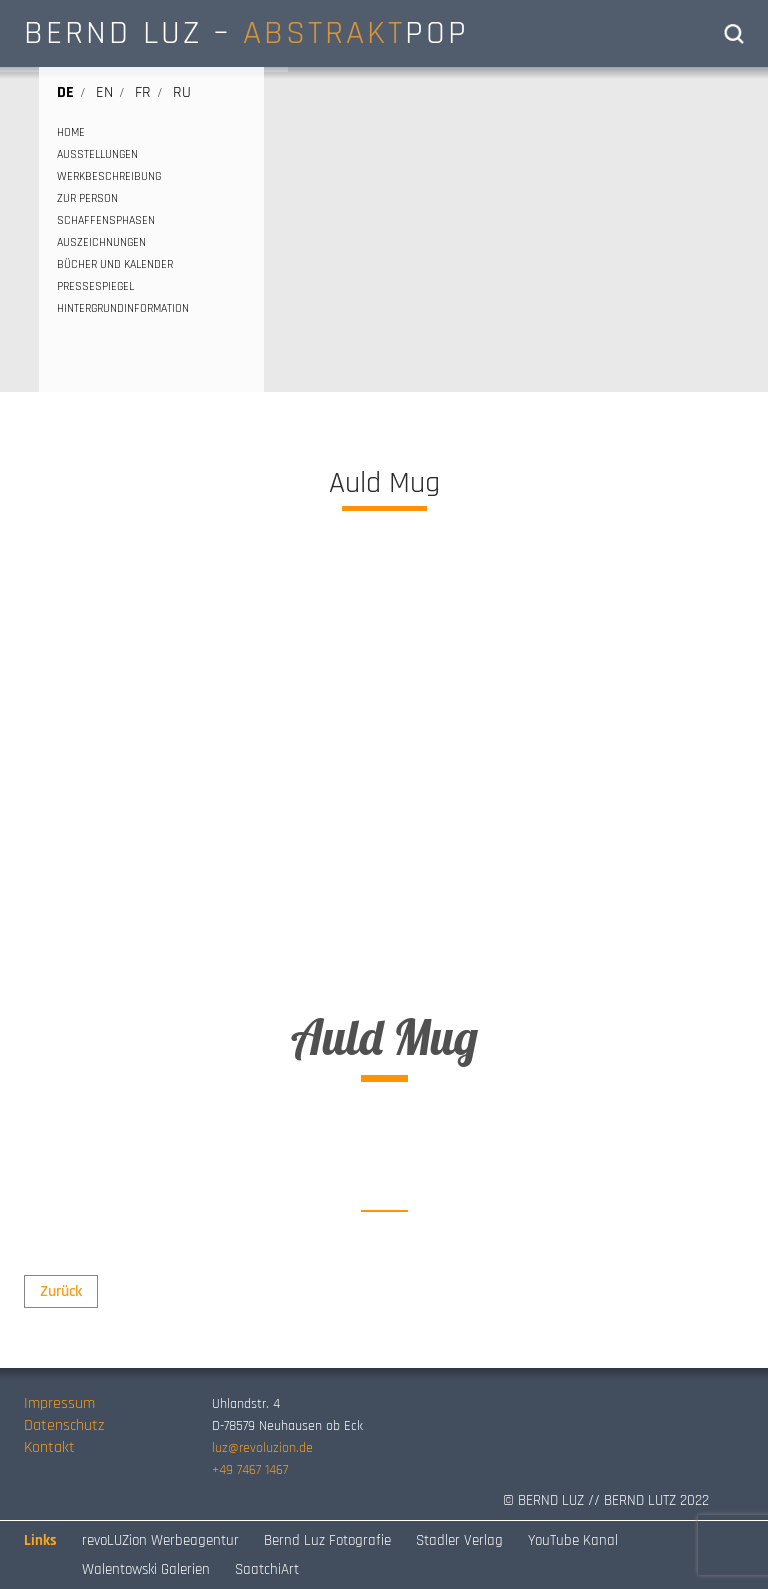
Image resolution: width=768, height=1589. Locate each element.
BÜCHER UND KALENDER (115, 264)
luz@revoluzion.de (262, 1448)
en (104, 92)
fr (143, 92)
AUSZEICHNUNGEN (101, 242)
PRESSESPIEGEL (95, 286)
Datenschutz (64, 1425)
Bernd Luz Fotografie (327, 1540)
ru (182, 92)
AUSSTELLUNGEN (97, 154)
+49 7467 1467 (250, 1470)
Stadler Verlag (459, 1540)
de (65, 92)
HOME (71, 132)
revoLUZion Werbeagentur (160, 1540)
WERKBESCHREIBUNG (109, 176)
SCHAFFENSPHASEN (106, 220)
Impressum (59, 1403)
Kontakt (49, 1447)
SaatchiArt (267, 1569)
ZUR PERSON (87, 198)
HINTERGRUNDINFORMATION (123, 308)
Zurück (61, 1291)
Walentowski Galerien (146, 1569)
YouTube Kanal (573, 1540)
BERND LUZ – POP (246, 33)
